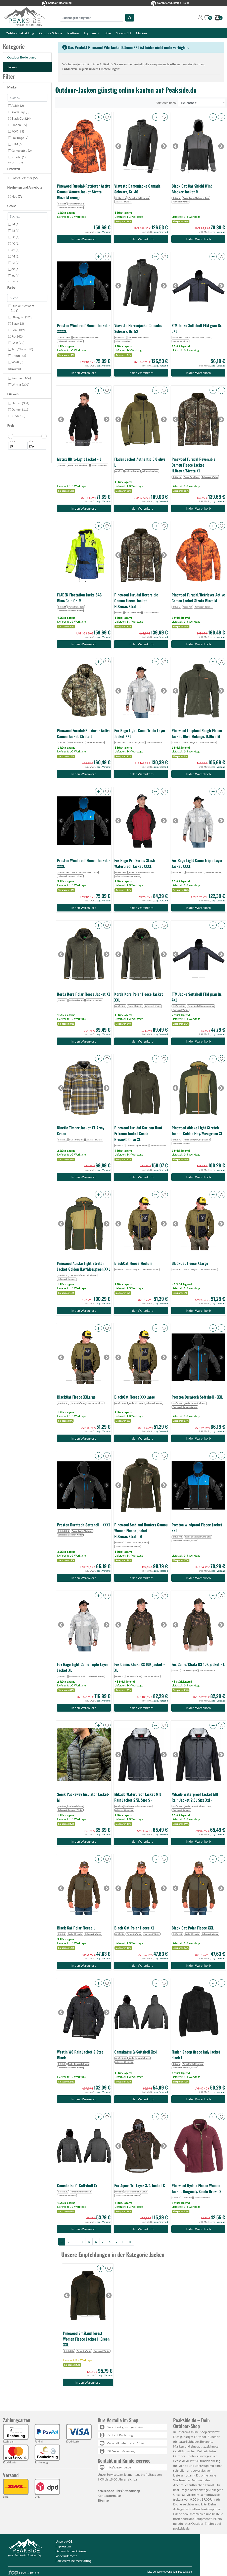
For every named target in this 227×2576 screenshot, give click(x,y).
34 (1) (15, 224)
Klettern (73, 33)
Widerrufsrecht (66, 2556)
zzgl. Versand (103, 232)
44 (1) (15, 256)
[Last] (130, 2242)
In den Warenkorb (83, 239)
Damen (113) (20, 409)
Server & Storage (23, 2572)
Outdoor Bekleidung (20, 33)
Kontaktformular (109, 2495)
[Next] (123, 2242)
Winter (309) (20, 384)
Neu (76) (17, 196)
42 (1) (15, 250)
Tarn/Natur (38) (22, 349)
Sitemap (103, 2500)
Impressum (63, 2546)
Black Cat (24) (21, 118)
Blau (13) (17, 323)
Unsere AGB (64, 2541)
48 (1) (15, 269)
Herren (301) (20, 403)
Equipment (91, 33)
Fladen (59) (19, 125)
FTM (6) (16, 144)
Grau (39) (18, 330)
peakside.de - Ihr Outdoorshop (25, 2555)
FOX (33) (17, 131)
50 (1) (15, 275)
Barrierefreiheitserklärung (73, 2561)
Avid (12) (17, 105)
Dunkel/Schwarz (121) (22, 308)
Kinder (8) (18, 416)
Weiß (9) (17, 362)
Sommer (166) (21, 378)
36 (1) (15, 230)
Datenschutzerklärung (70, 2551)
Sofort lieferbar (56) (25, 178)
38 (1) (15, 237)
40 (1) (15, 243)
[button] (98, 117)
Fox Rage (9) (19, 138)
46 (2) (15, 263)
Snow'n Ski (123, 33)
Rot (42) (17, 336)
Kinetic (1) (18, 157)
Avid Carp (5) (20, 112)
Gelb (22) (17, 343)
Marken (141, 33)
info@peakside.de (119, 2467)
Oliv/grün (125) (22, 317)
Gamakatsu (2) (21, 150)
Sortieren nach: (166, 103)
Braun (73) (18, 355)
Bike (108, 33)
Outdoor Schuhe (50, 33)
